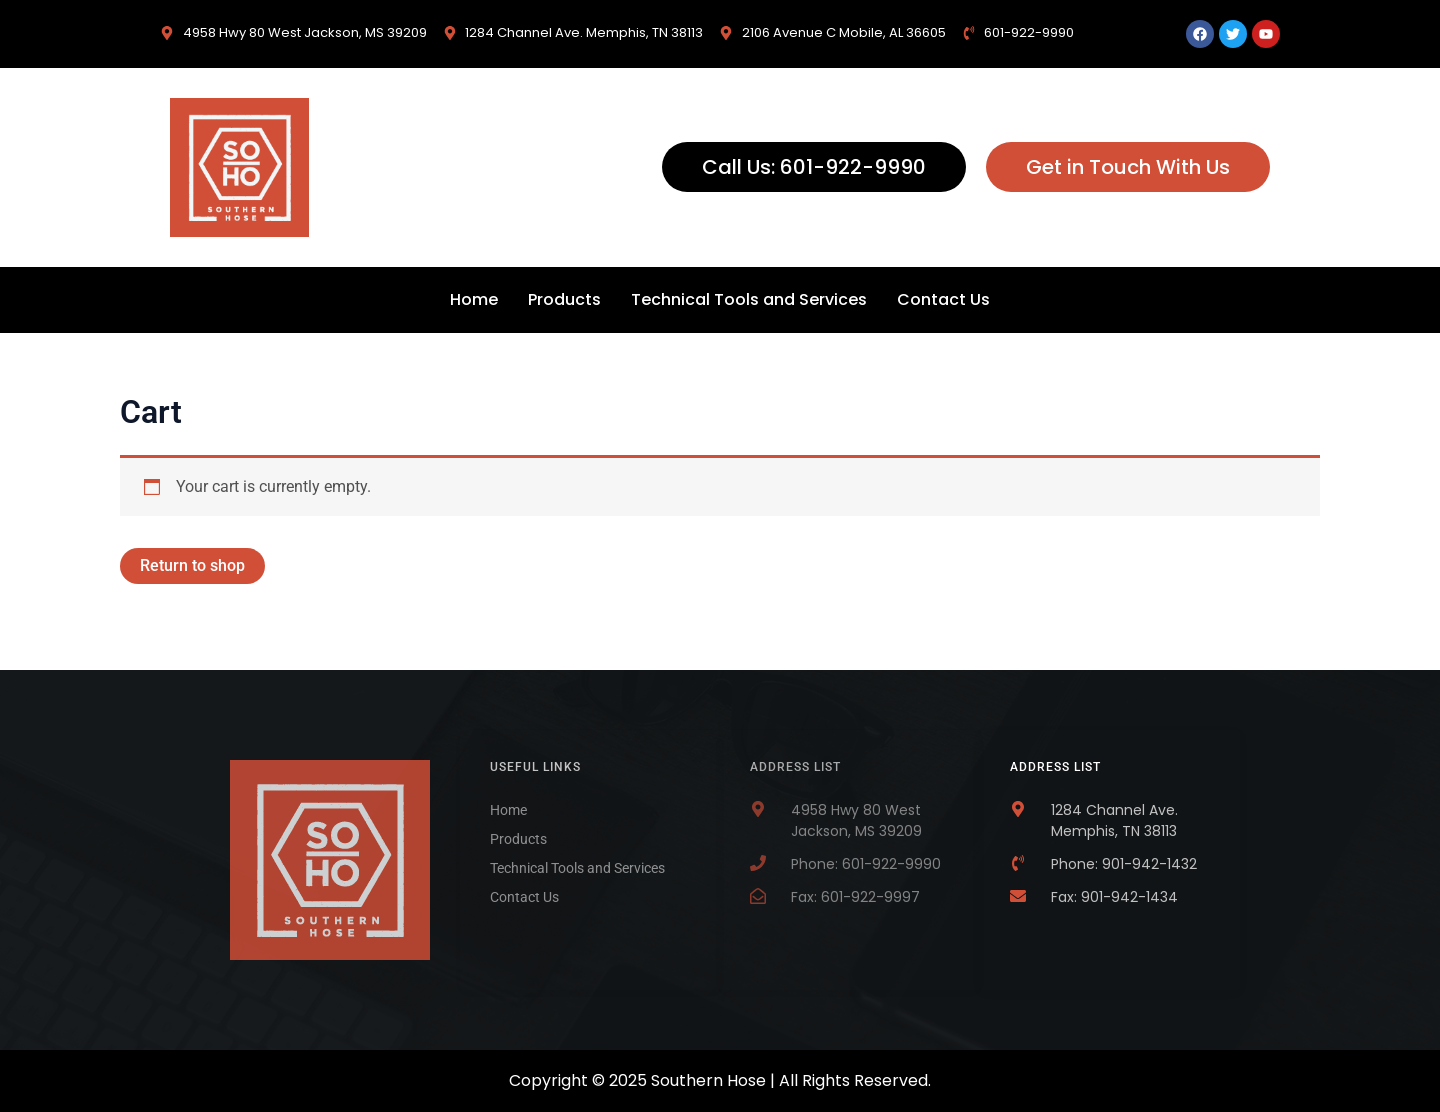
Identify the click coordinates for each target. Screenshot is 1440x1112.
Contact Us (943, 299)
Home (474, 299)
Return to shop (192, 565)
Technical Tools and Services (749, 299)
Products (564, 299)
